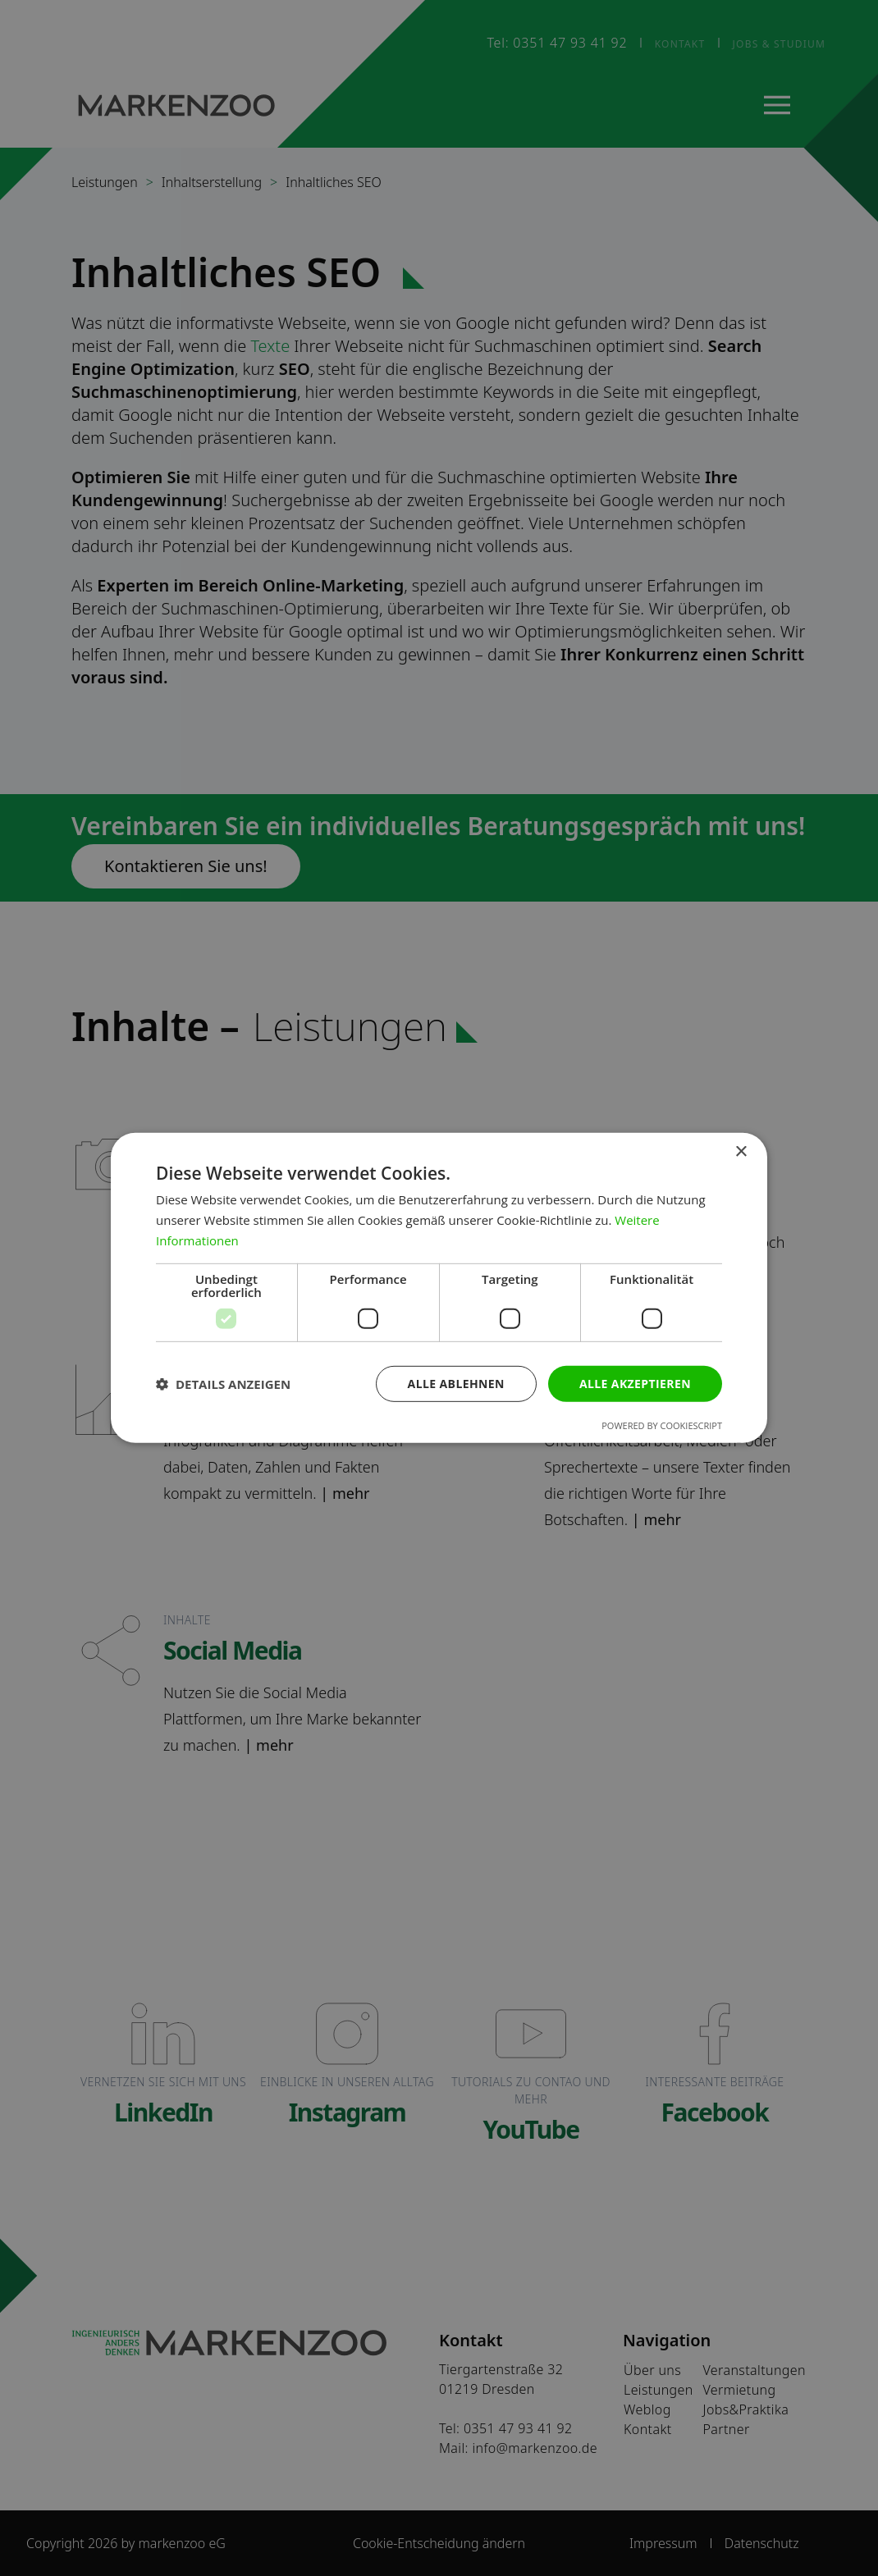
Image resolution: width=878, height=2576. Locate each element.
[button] (223, 1384)
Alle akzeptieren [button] (635, 1383)
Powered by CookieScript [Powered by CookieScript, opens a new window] (661, 1425)
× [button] (740, 1152)
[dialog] (439, 1288)
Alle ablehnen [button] (456, 1383)
